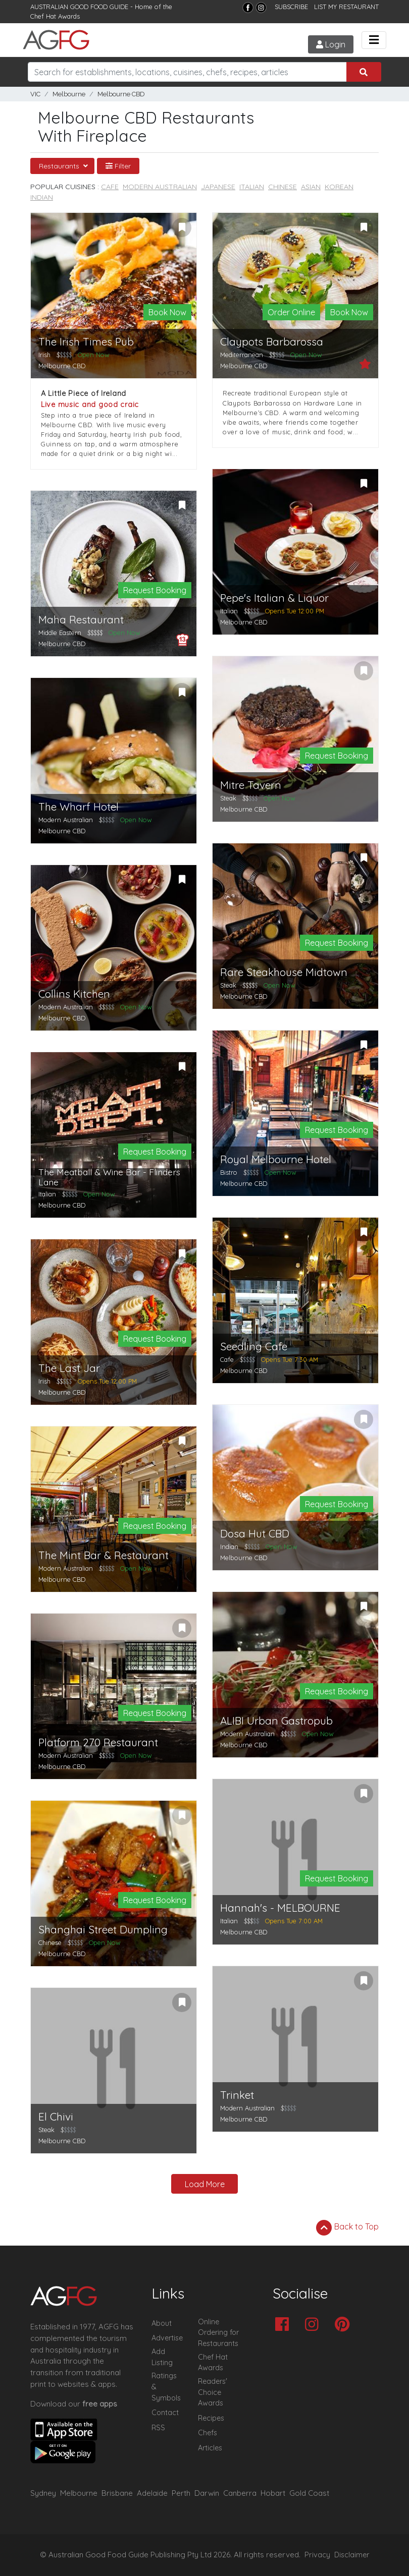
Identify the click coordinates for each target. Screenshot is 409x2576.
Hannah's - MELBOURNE (280, 1908)
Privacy (317, 2554)
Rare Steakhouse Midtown (283, 972)
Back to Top (347, 2227)
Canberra (240, 2493)
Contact (165, 2412)
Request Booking (154, 590)
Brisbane (117, 2493)
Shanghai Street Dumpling (103, 1929)
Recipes (211, 2418)
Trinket (237, 2095)
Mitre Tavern (250, 785)
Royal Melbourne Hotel (275, 1159)
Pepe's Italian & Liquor (274, 598)
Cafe (110, 186)
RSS (158, 2427)
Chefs (207, 2432)
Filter (118, 165)
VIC (35, 94)
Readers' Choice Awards (212, 2392)
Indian (41, 197)
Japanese (218, 186)
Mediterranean (241, 355)
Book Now (167, 312)
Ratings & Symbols (166, 2386)
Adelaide (152, 2493)
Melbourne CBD (121, 94)
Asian (311, 186)
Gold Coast (309, 2493)
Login (330, 44)
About (161, 2323)
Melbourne (69, 94)
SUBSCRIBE (291, 7)
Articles (210, 2447)
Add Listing (162, 2357)
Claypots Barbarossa (271, 342)
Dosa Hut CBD (254, 1533)
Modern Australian (160, 186)
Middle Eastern (59, 632)
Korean (339, 186)
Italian (251, 186)
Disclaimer (352, 2554)
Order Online (291, 312)
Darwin (206, 2493)
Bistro (228, 1172)
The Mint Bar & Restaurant (103, 1555)
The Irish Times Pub (86, 342)
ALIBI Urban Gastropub (276, 1721)
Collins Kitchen (74, 994)
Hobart (273, 2493)
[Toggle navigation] (374, 40)
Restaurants (60, 165)
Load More (205, 2184)
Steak (228, 798)
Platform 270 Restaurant (98, 1742)
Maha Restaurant (81, 619)
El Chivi (55, 2117)
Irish (44, 355)
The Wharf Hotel (78, 807)
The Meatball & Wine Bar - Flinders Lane (109, 1177)
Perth (181, 2493)
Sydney (43, 2493)
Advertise (167, 2337)
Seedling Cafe (253, 1346)
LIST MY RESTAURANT (346, 7)
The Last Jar (69, 1368)
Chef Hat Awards (55, 16)
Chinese (282, 186)
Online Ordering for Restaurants (218, 2332)
